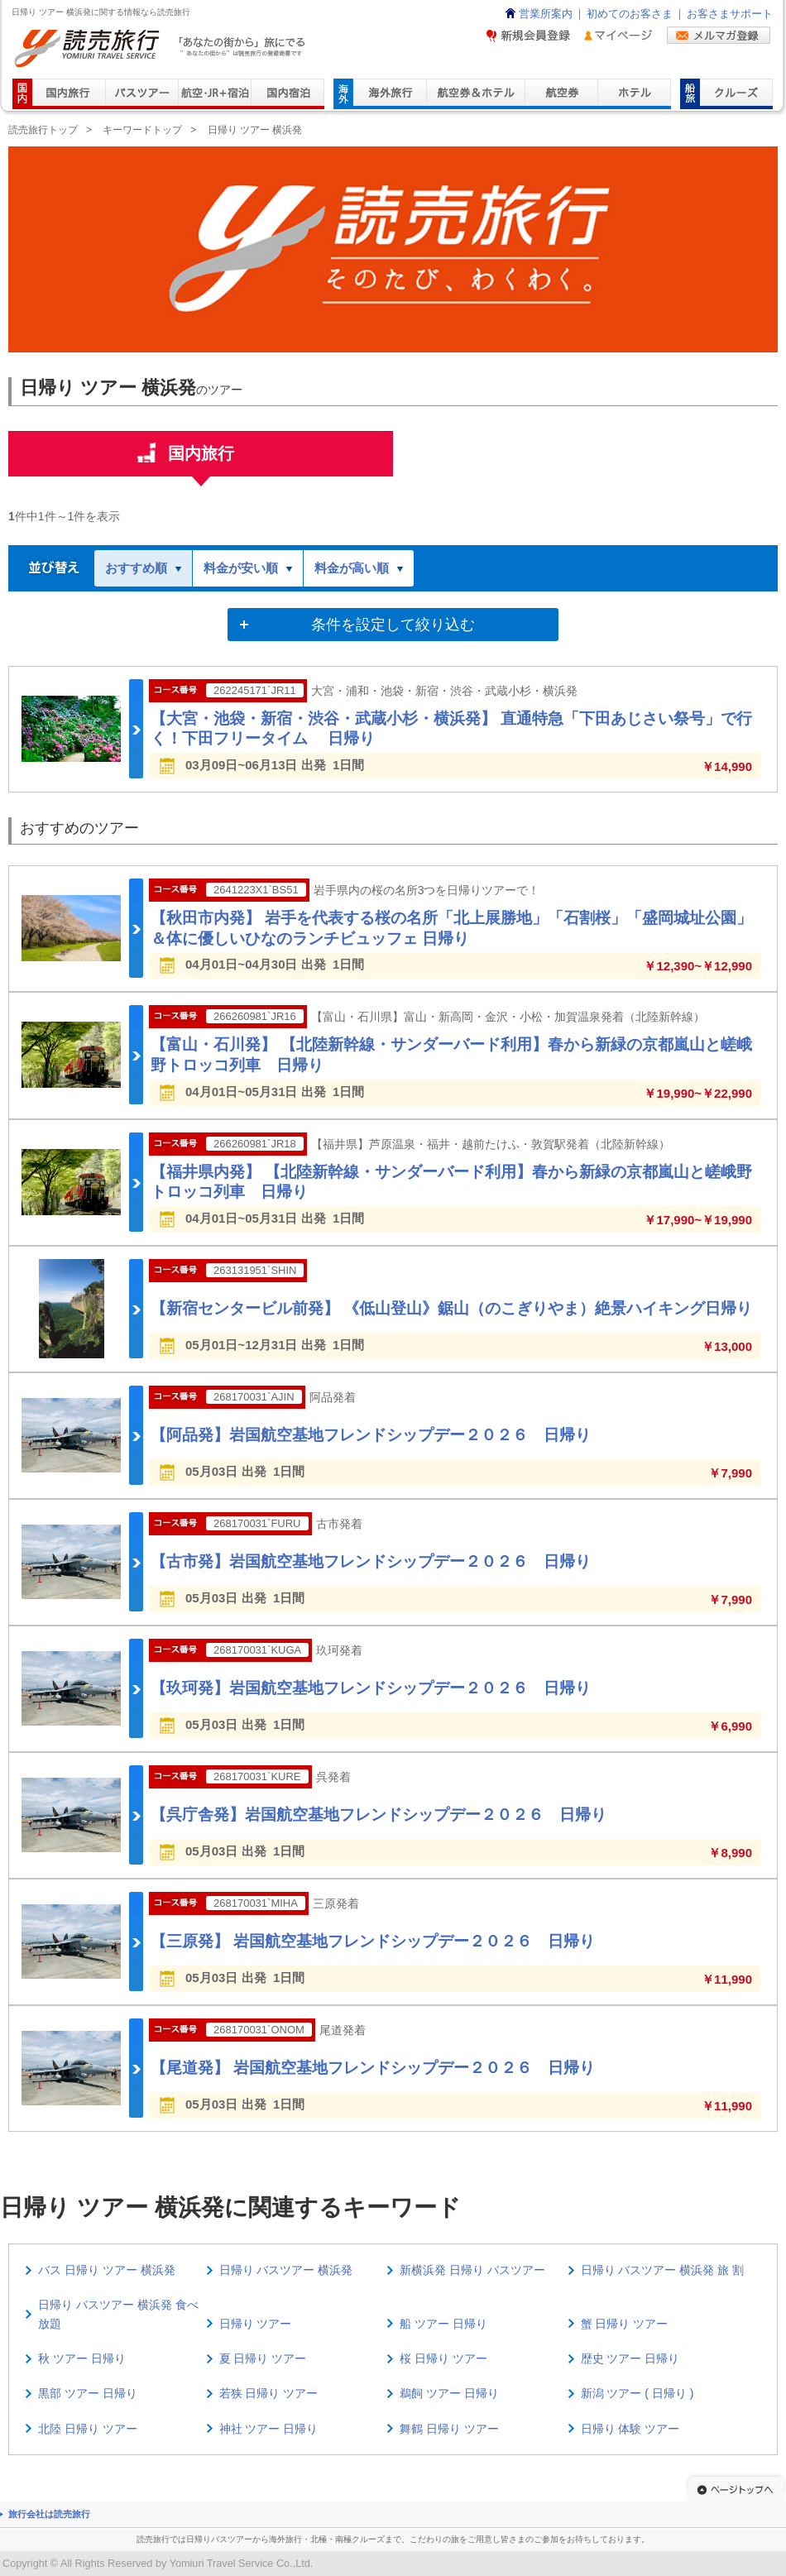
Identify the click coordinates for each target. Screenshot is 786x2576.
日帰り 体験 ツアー (630, 2428)
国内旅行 (201, 460)
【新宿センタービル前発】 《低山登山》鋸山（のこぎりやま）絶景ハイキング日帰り (451, 1308)
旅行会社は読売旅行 (49, 2514)
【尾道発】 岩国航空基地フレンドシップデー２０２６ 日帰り (373, 2067)
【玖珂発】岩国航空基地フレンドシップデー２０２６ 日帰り (371, 1688)
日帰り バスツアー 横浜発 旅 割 (663, 2270)
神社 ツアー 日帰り (269, 2428)
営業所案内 (538, 14)
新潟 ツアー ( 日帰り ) (637, 2393)
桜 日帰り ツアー (443, 2358)
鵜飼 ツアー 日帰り (449, 2393)
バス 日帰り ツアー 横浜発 (106, 2270)
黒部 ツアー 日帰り (87, 2393)
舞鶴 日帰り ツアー (449, 2428)
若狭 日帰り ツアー (269, 2393)
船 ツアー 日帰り (443, 2323)
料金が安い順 (248, 568)
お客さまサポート (730, 14)
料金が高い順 (358, 568)
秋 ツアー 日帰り (82, 2358)
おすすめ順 (143, 568)
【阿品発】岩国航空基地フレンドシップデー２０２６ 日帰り (371, 1435)
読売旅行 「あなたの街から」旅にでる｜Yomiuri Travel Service (162, 48)
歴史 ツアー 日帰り (630, 2358)
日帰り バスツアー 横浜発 (286, 2270)
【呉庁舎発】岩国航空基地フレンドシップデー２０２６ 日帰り (378, 1814)
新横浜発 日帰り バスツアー (472, 2270)
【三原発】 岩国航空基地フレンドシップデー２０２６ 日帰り (373, 1941)
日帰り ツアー (255, 2323)
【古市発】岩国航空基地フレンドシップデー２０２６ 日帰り (371, 1561)
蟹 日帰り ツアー (625, 2323)
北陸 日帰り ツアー (87, 2428)
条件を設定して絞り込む (393, 624)
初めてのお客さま (630, 14)
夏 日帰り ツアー (263, 2358)
